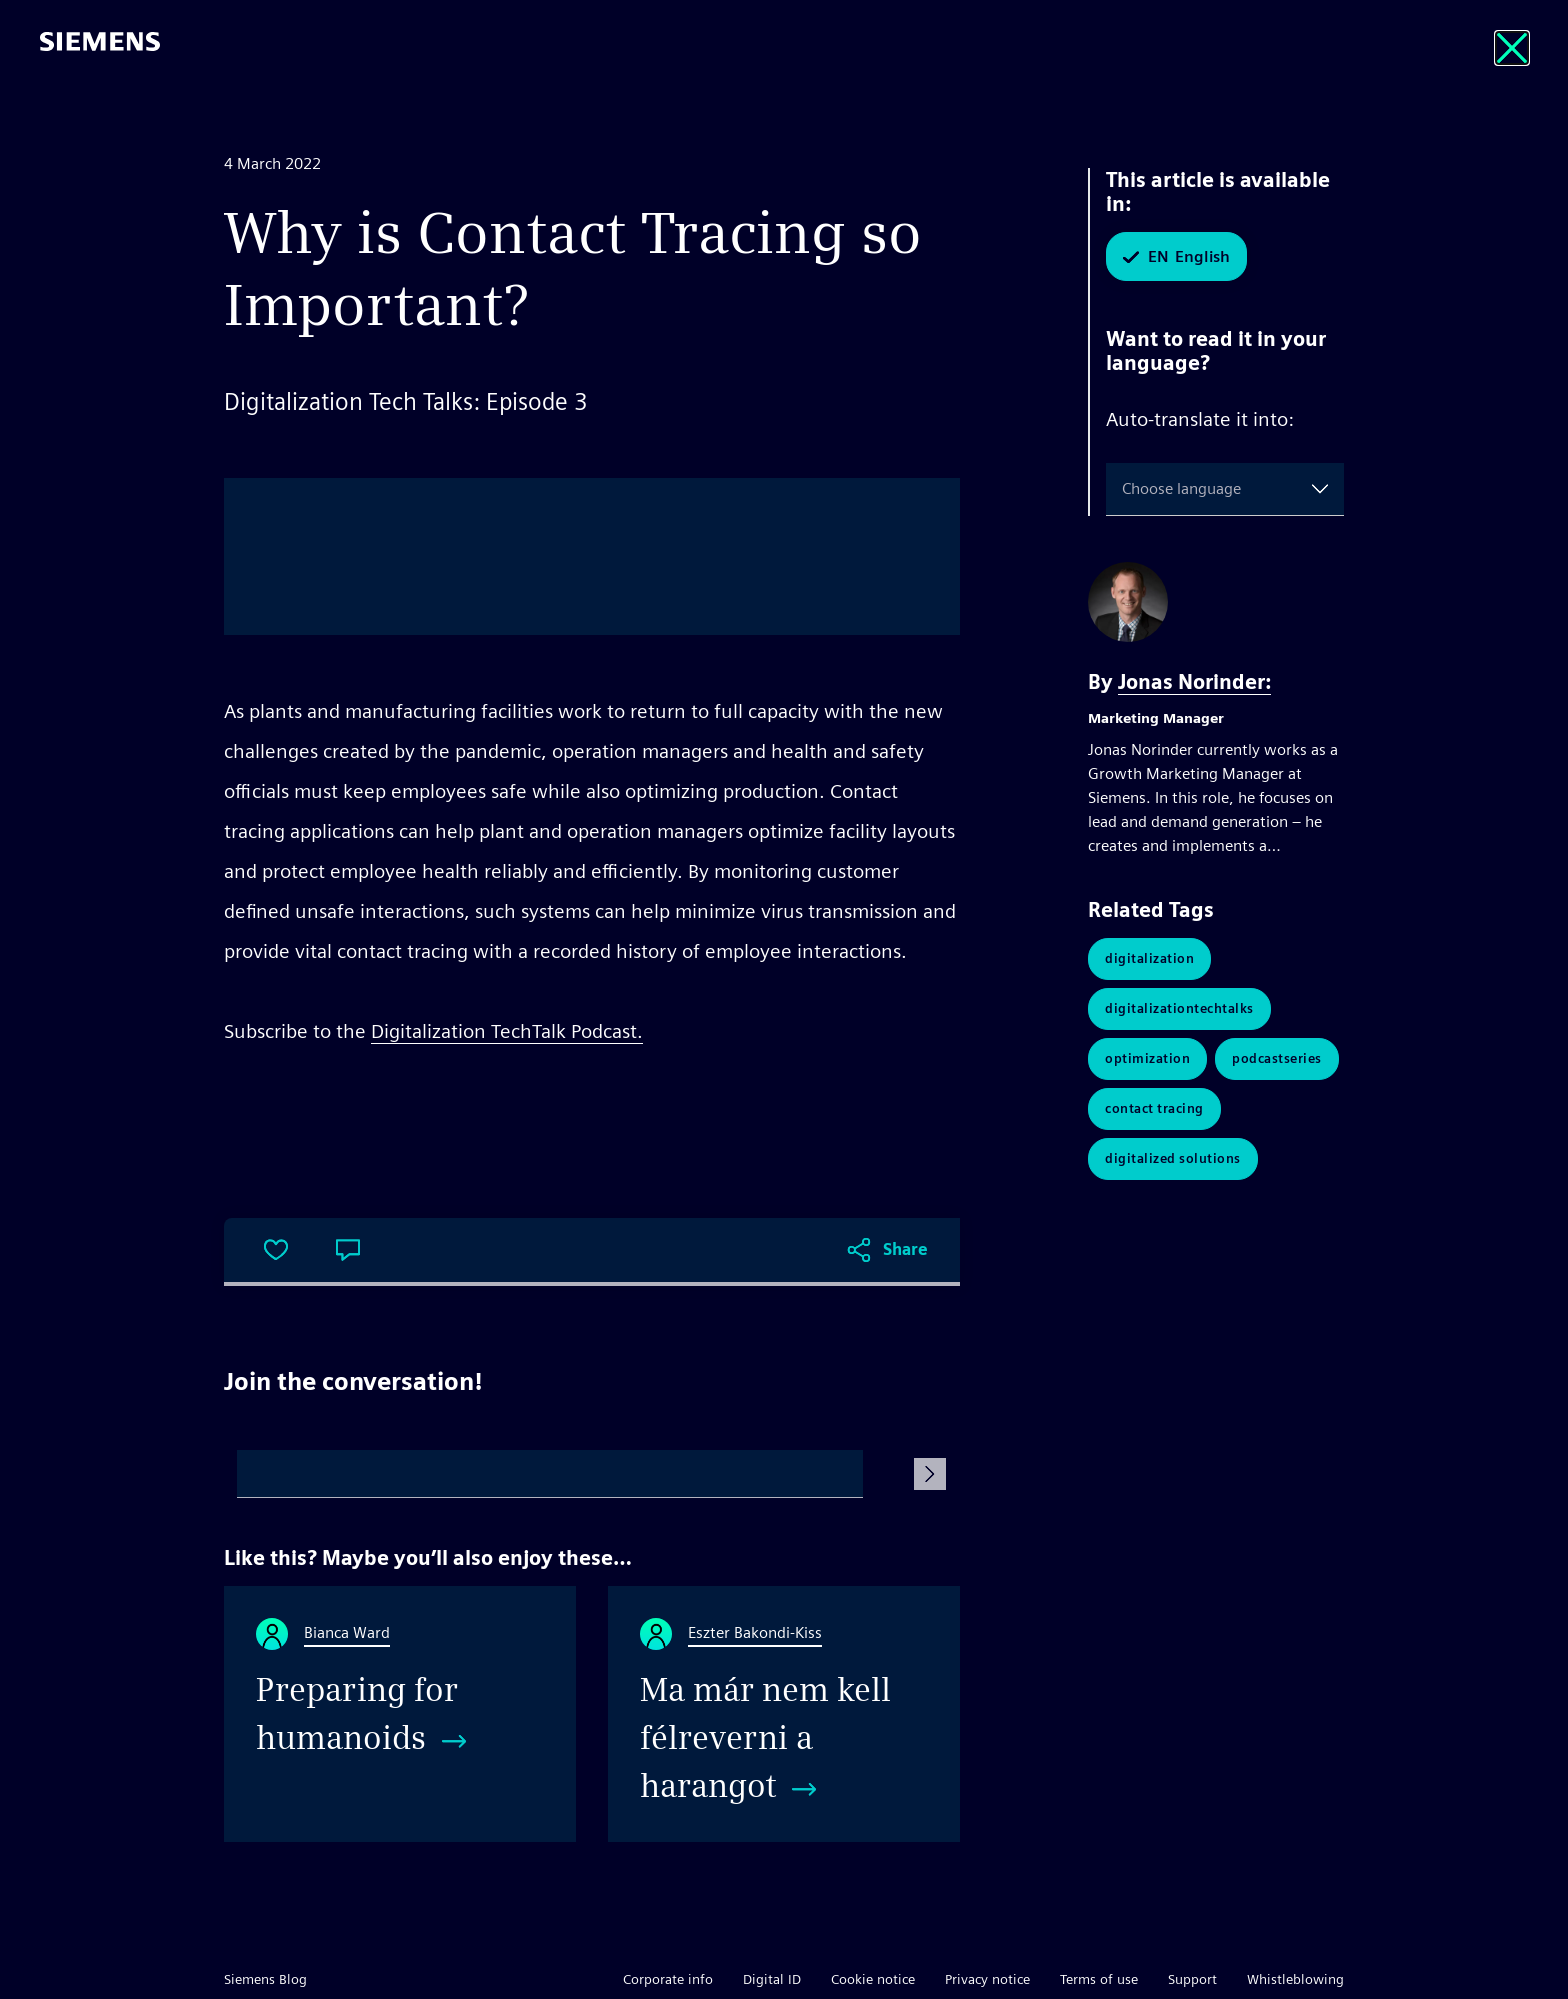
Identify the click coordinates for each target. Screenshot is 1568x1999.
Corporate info (668, 1979)
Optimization (1147, 1058)
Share (905, 1249)
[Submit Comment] (930, 1474)
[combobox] (1126, 489)
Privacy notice (987, 1979)
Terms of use (1099, 1979)
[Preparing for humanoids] (400, 1714)
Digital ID (772, 1979)
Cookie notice (873, 1979)
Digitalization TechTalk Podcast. (507, 1031)
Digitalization (1149, 958)
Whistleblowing (1295, 1979)
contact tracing (1154, 1108)
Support (1192, 1979)
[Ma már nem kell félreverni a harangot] (784, 1714)
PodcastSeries (1277, 1058)
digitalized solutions (1173, 1158)
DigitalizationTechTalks (1179, 1008)
